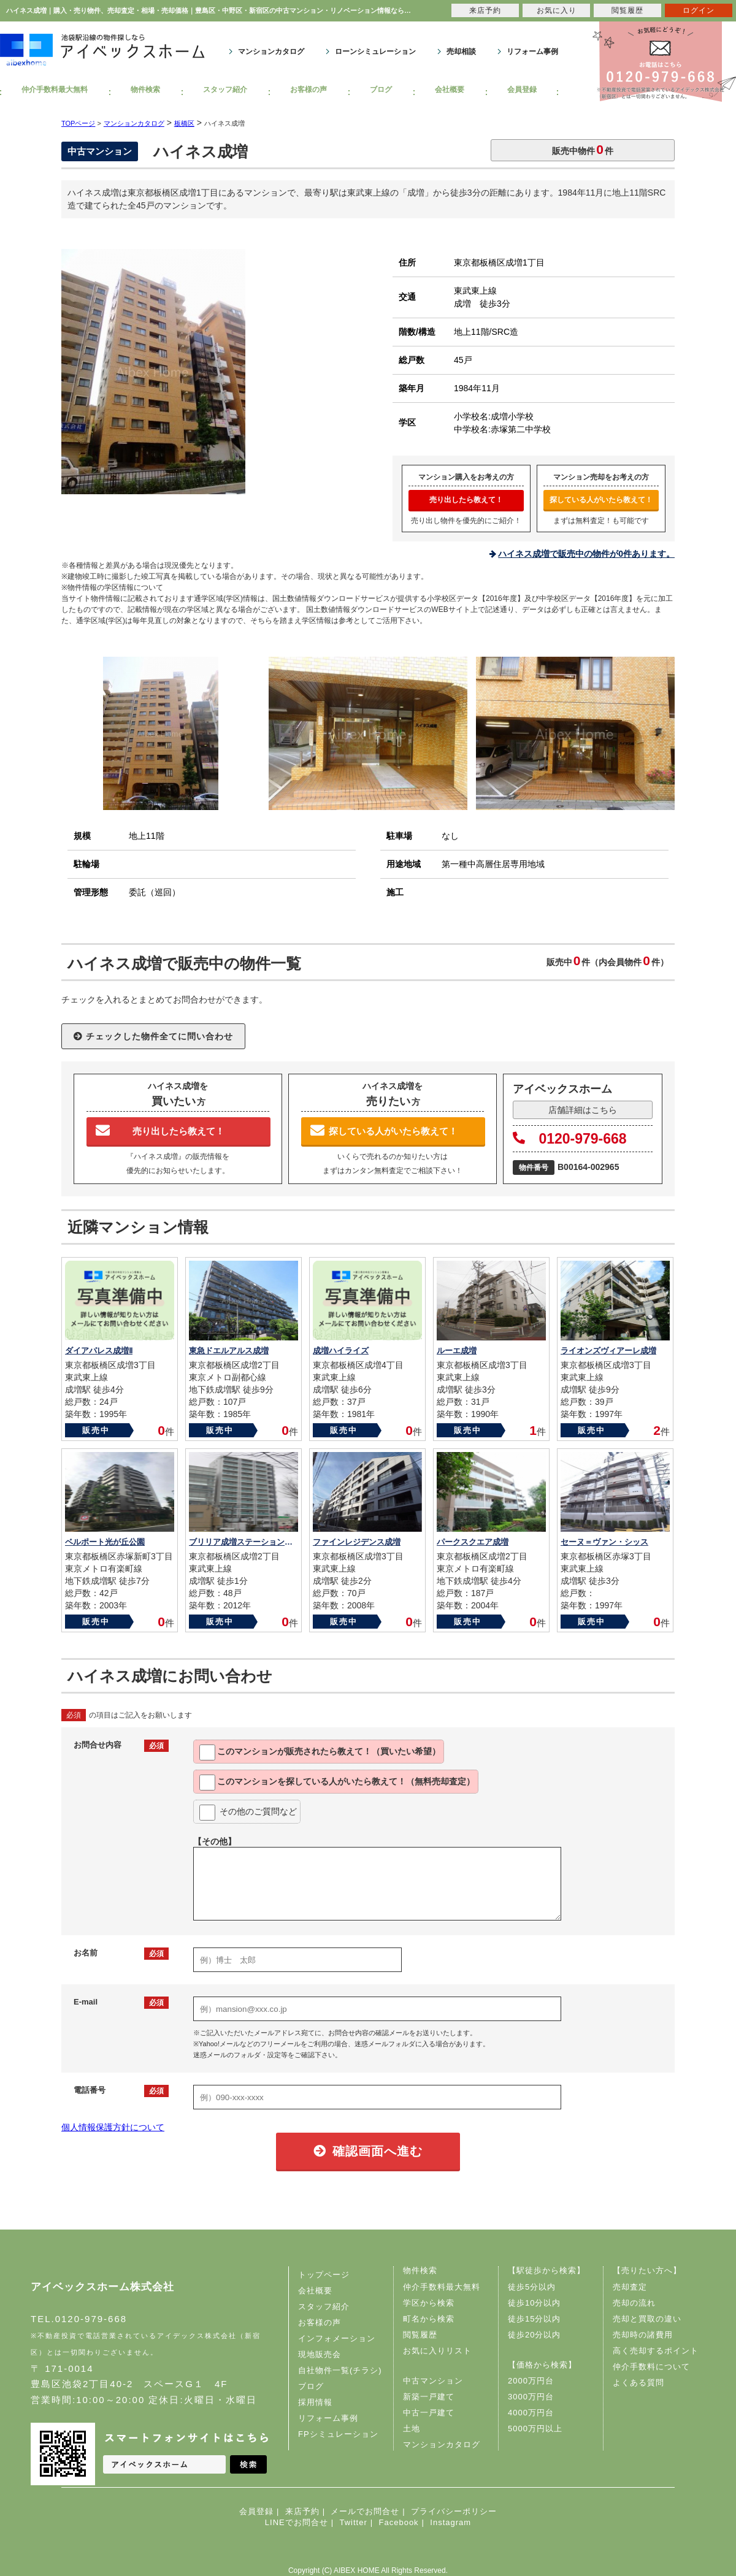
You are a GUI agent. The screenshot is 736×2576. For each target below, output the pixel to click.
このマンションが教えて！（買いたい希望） (319, 1752)
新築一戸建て (428, 2396)
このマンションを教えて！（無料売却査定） (337, 1783)
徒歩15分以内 (534, 2318)
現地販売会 (319, 2354)
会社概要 (449, 89)
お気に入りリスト (437, 2350)
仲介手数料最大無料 (54, 89)
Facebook (399, 2522)
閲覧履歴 (420, 2334)
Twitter (353, 2522)
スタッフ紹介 (225, 89)
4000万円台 (531, 2412)
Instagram (450, 2522)
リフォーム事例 (532, 51)
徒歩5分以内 (532, 2286)
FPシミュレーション (338, 2434)
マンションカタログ (271, 51)
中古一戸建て (428, 2412)
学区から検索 (428, 2302)
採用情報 (315, 2402)
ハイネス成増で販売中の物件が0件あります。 (586, 554)
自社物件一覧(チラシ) (340, 2370)
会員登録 (522, 89)
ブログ (381, 89)
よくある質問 (638, 2382)
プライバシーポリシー (454, 2511)
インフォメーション (336, 2338)
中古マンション (433, 2380)
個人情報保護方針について (112, 2127)
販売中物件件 (582, 149)
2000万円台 (531, 2380)
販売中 (96, 1430)
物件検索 (145, 89)
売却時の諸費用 (643, 2334)
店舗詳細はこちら (582, 1110)
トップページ (324, 2274)
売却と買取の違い (647, 2318)
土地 (411, 2428)
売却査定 (630, 2286)
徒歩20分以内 (534, 2334)
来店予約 (302, 2511)
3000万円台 (531, 2396)
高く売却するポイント (656, 2350)
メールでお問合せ (365, 2511)
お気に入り (557, 10)
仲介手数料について (651, 2366)
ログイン (699, 10)
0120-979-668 (570, 1139)
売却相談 (461, 51)
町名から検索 (428, 2318)
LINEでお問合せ (296, 2522)
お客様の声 (308, 89)
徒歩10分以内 (534, 2302)
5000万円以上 (535, 2428)
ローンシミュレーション (375, 51)
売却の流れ (634, 2302)
